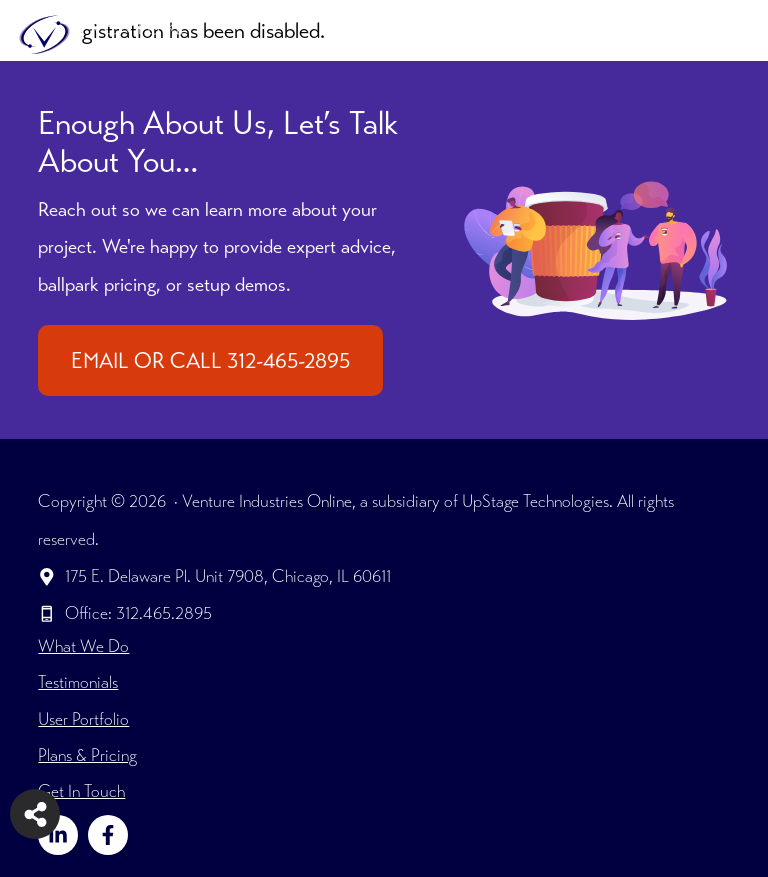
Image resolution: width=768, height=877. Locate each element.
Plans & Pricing (87, 755)
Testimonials (78, 682)
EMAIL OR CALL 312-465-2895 (210, 360)
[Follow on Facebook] (108, 835)
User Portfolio (83, 719)
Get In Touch (81, 791)
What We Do (83, 646)
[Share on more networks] (35, 814)
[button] (678, 35)
